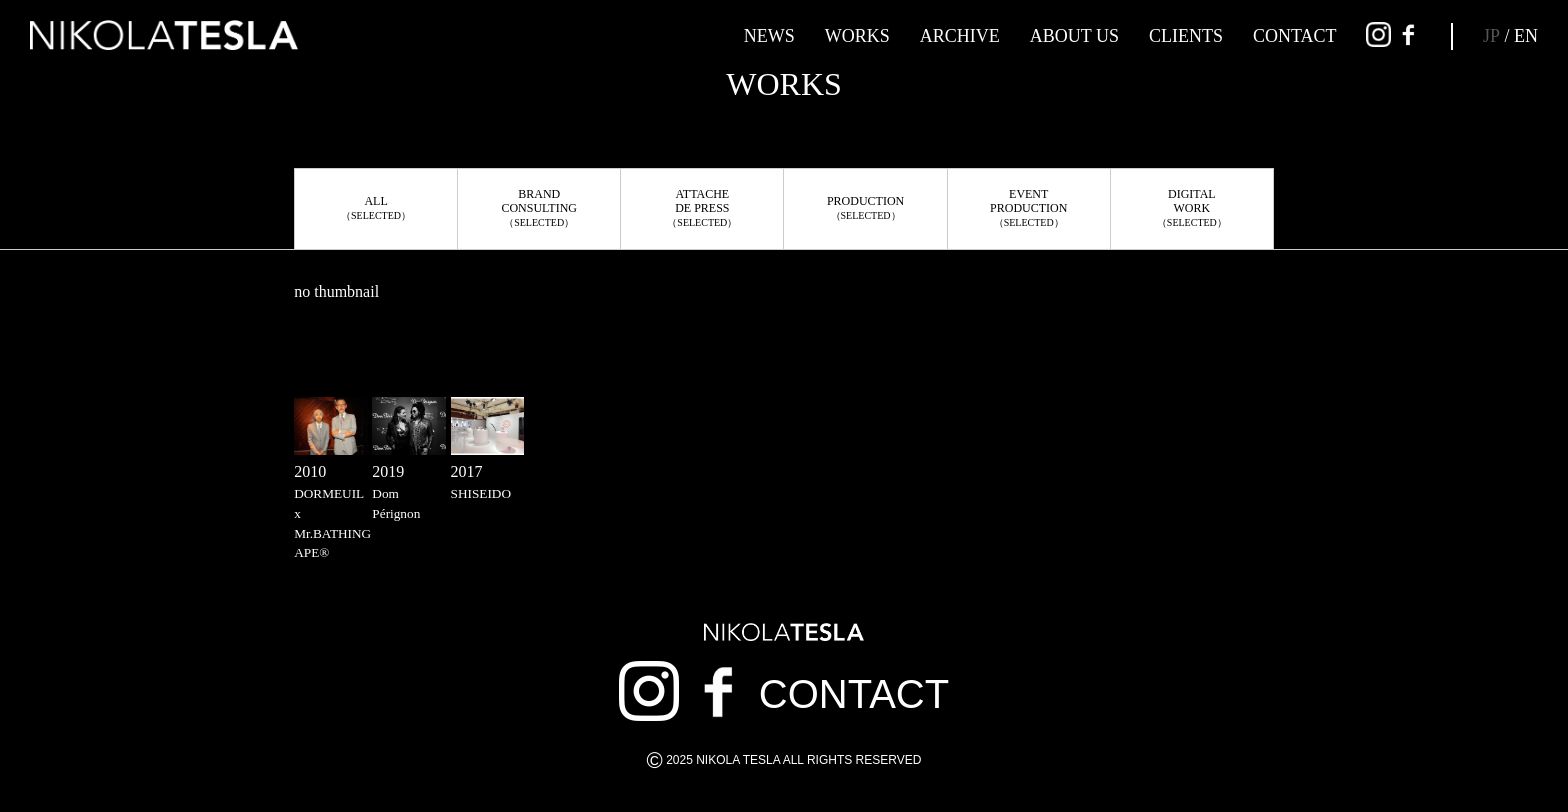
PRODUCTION (865, 207)
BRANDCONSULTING (539, 207)
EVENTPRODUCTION (1028, 207)
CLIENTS (1186, 36)
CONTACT (1295, 36)
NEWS (769, 36)
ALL (376, 207)
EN (1526, 36)
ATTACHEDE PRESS (702, 207)
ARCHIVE (960, 36)
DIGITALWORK (1192, 207)
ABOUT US (1074, 36)
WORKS (857, 36)
